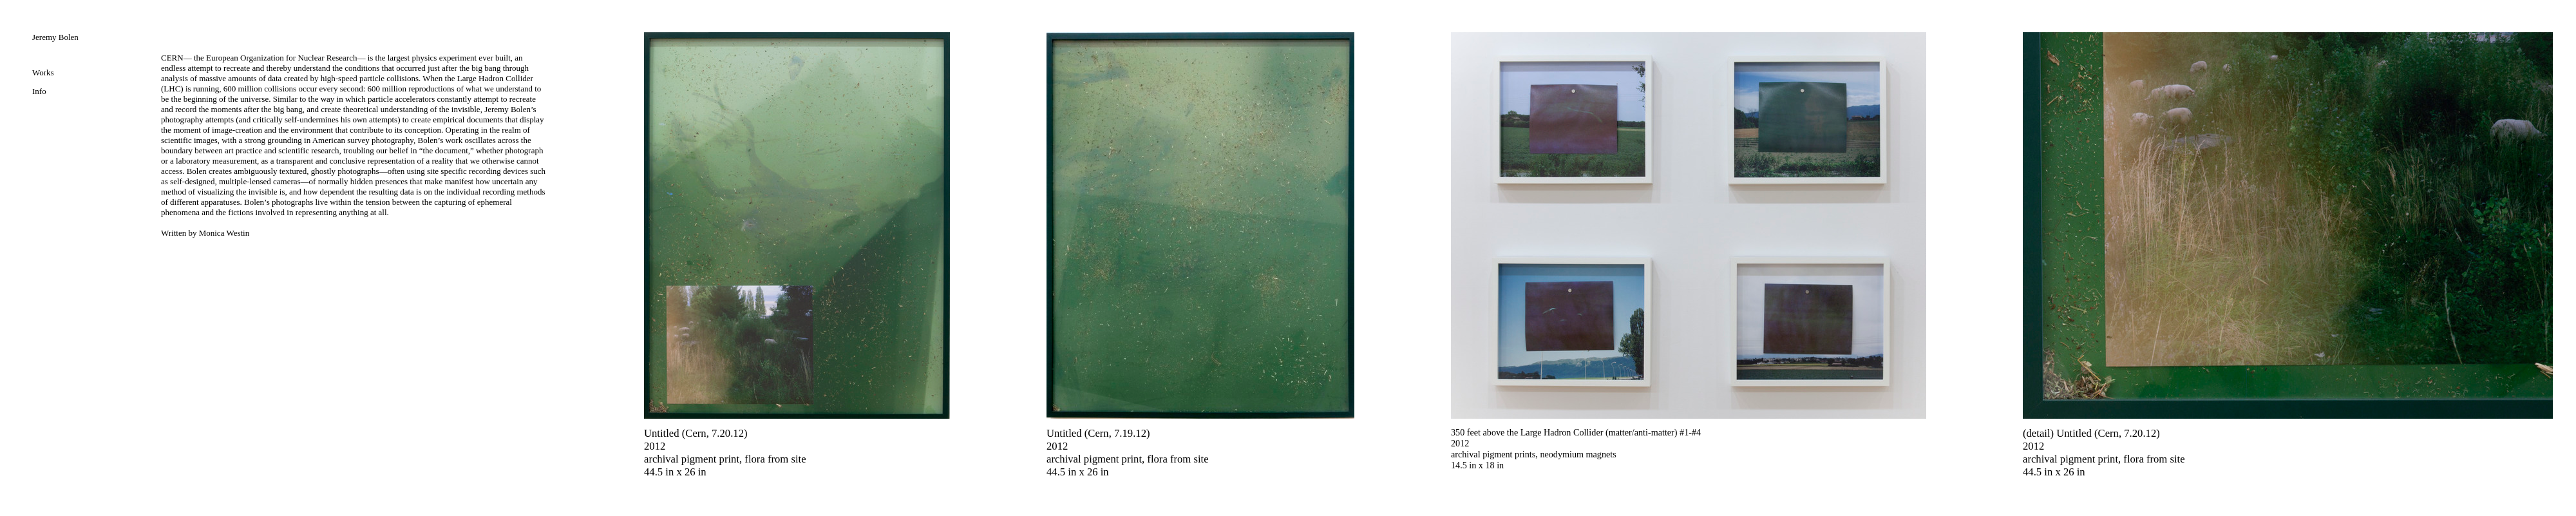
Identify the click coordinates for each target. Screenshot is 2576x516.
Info (39, 91)
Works (43, 72)
